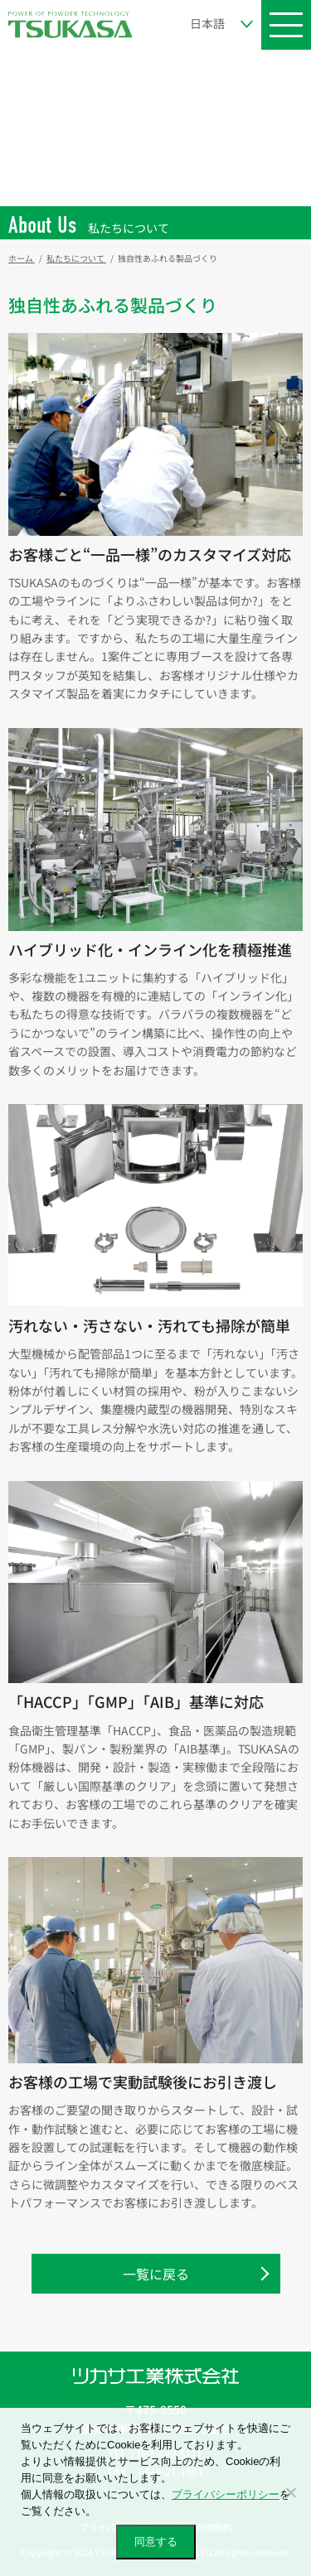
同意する (155, 2541)
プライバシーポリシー (225, 2494)
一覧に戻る (156, 2273)
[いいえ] (290, 2492)
